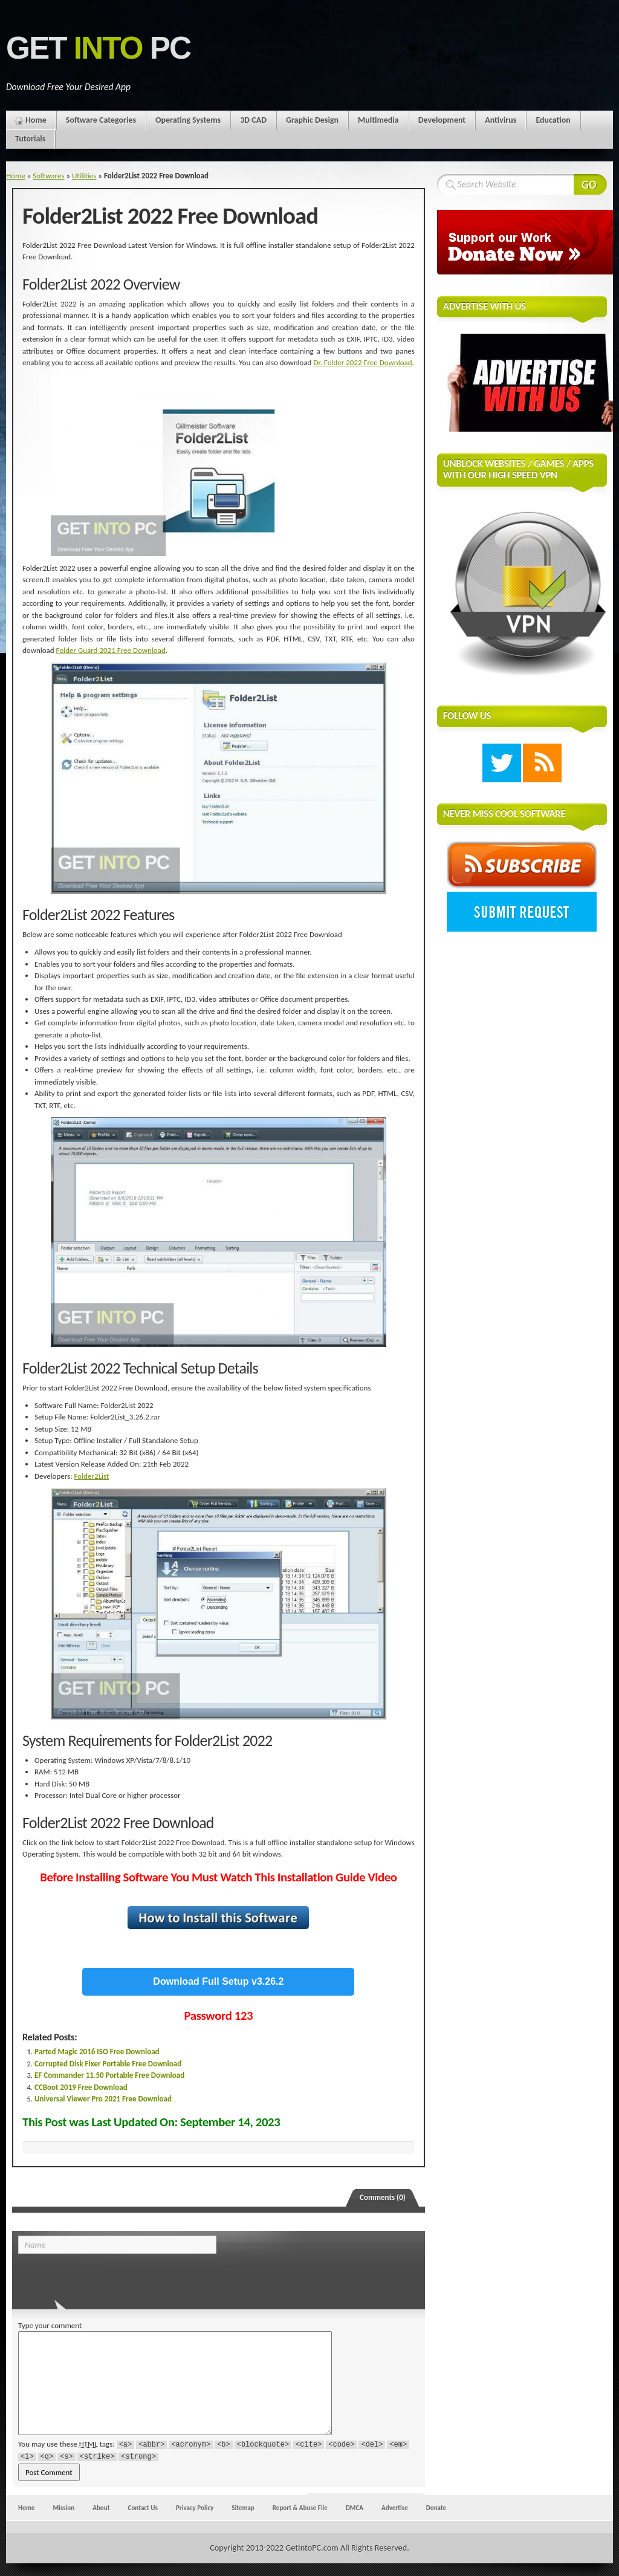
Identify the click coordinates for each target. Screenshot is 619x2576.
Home (36, 120)
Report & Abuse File (300, 2507)
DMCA (354, 2507)
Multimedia (378, 120)
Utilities (84, 175)
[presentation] (101, 2278)
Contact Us (143, 2507)
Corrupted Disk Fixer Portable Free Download (107, 2063)
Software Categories (101, 120)
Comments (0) (383, 2197)
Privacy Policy (194, 2507)
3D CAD (253, 120)
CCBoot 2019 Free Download (81, 2087)
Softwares (48, 175)
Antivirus (500, 120)
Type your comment (50, 2325)
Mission (63, 2507)
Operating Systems (188, 120)
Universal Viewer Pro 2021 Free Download (103, 2098)
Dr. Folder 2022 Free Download (362, 362)
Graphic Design (312, 120)
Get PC (98, 48)
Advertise (394, 2507)
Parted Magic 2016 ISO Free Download (97, 2051)
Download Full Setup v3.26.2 (218, 1981)
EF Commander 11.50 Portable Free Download (109, 2075)
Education (553, 120)
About (100, 2507)
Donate (436, 2507)
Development (442, 120)
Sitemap (243, 2507)
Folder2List (91, 1476)
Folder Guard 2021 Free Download (111, 650)
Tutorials (30, 139)
